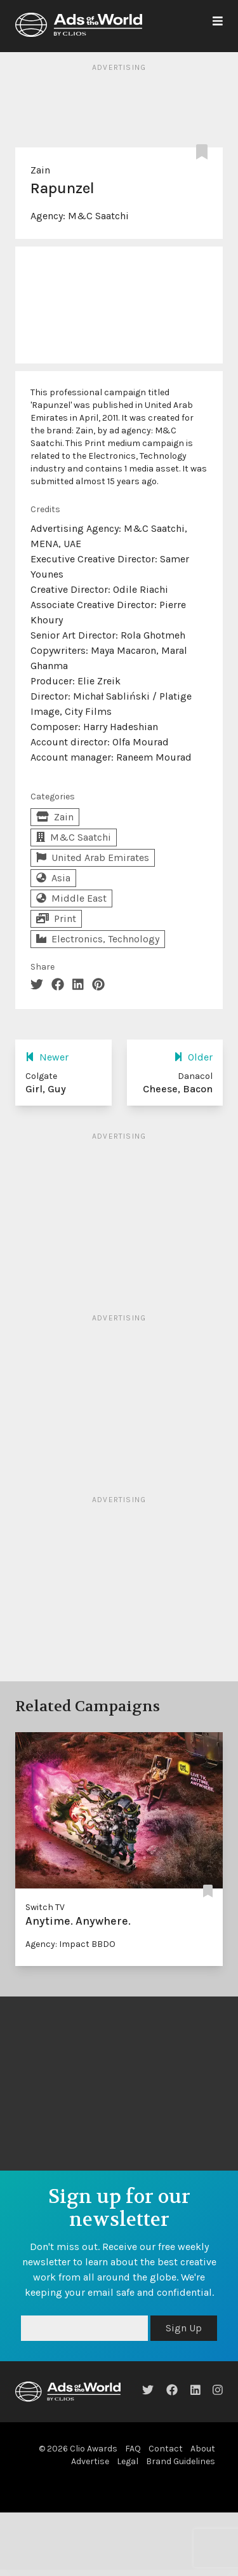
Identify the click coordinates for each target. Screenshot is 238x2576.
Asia (53, 878)
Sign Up (184, 2328)
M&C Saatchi (98, 216)
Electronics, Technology (97, 939)
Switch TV (45, 1907)
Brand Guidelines (180, 2461)
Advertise (90, 2461)
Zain (40, 170)
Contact (166, 2448)
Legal (127, 2461)
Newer (47, 1057)
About (202, 2448)
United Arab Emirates (92, 857)
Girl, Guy (45, 1089)
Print (56, 918)
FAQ (133, 2448)
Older (193, 1057)
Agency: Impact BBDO (70, 1944)
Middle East (71, 898)
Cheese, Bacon (178, 1089)
